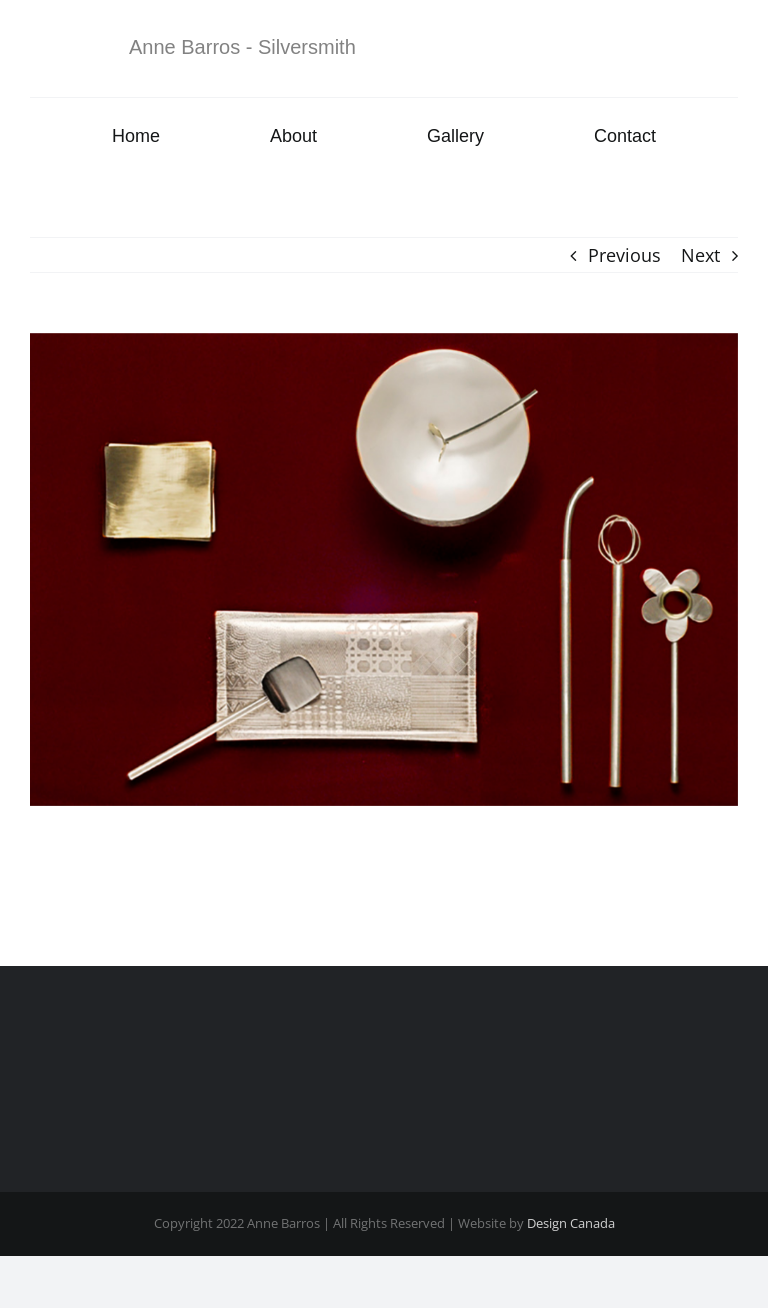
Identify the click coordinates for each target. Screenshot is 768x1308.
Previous (624, 255)
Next (700, 255)
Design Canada (571, 1223)
